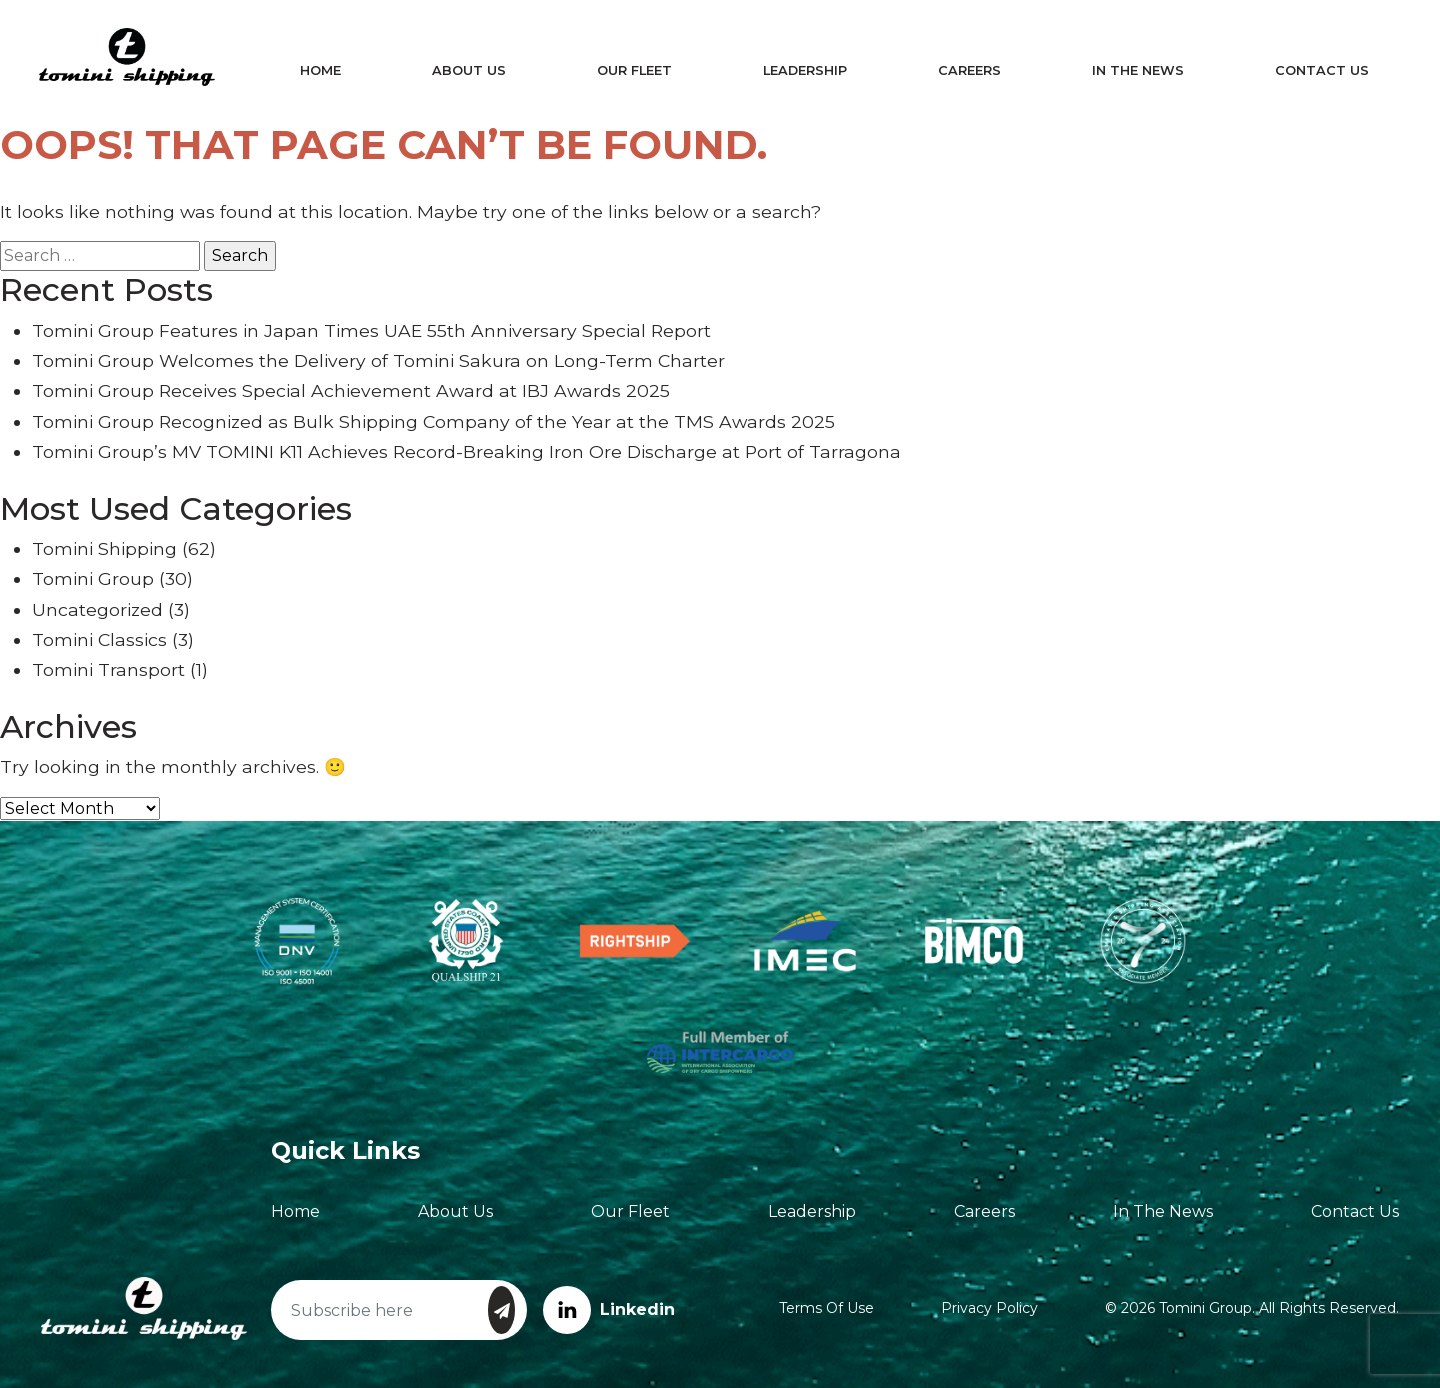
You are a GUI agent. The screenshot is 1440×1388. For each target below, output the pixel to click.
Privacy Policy (989, 1308)
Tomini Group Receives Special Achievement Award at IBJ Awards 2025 (351, 390)
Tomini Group (93, 578)
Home (323, 70)
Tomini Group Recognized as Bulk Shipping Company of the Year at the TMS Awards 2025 (433, 421)
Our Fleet (635, 70)
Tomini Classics (99, 639)
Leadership (804, 70)
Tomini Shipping (104, 548)
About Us (471, 70)
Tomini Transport (108, 669)
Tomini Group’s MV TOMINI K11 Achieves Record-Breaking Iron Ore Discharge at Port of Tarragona (466, 451)
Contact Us (1317, 70)
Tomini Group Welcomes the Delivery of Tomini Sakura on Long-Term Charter (378, 360)
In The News (1134, 70)
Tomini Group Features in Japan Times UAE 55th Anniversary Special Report (371, 330)
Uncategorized (97, 609)
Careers (967, 70)
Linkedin (609, 1309)
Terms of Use (826, 1308)
